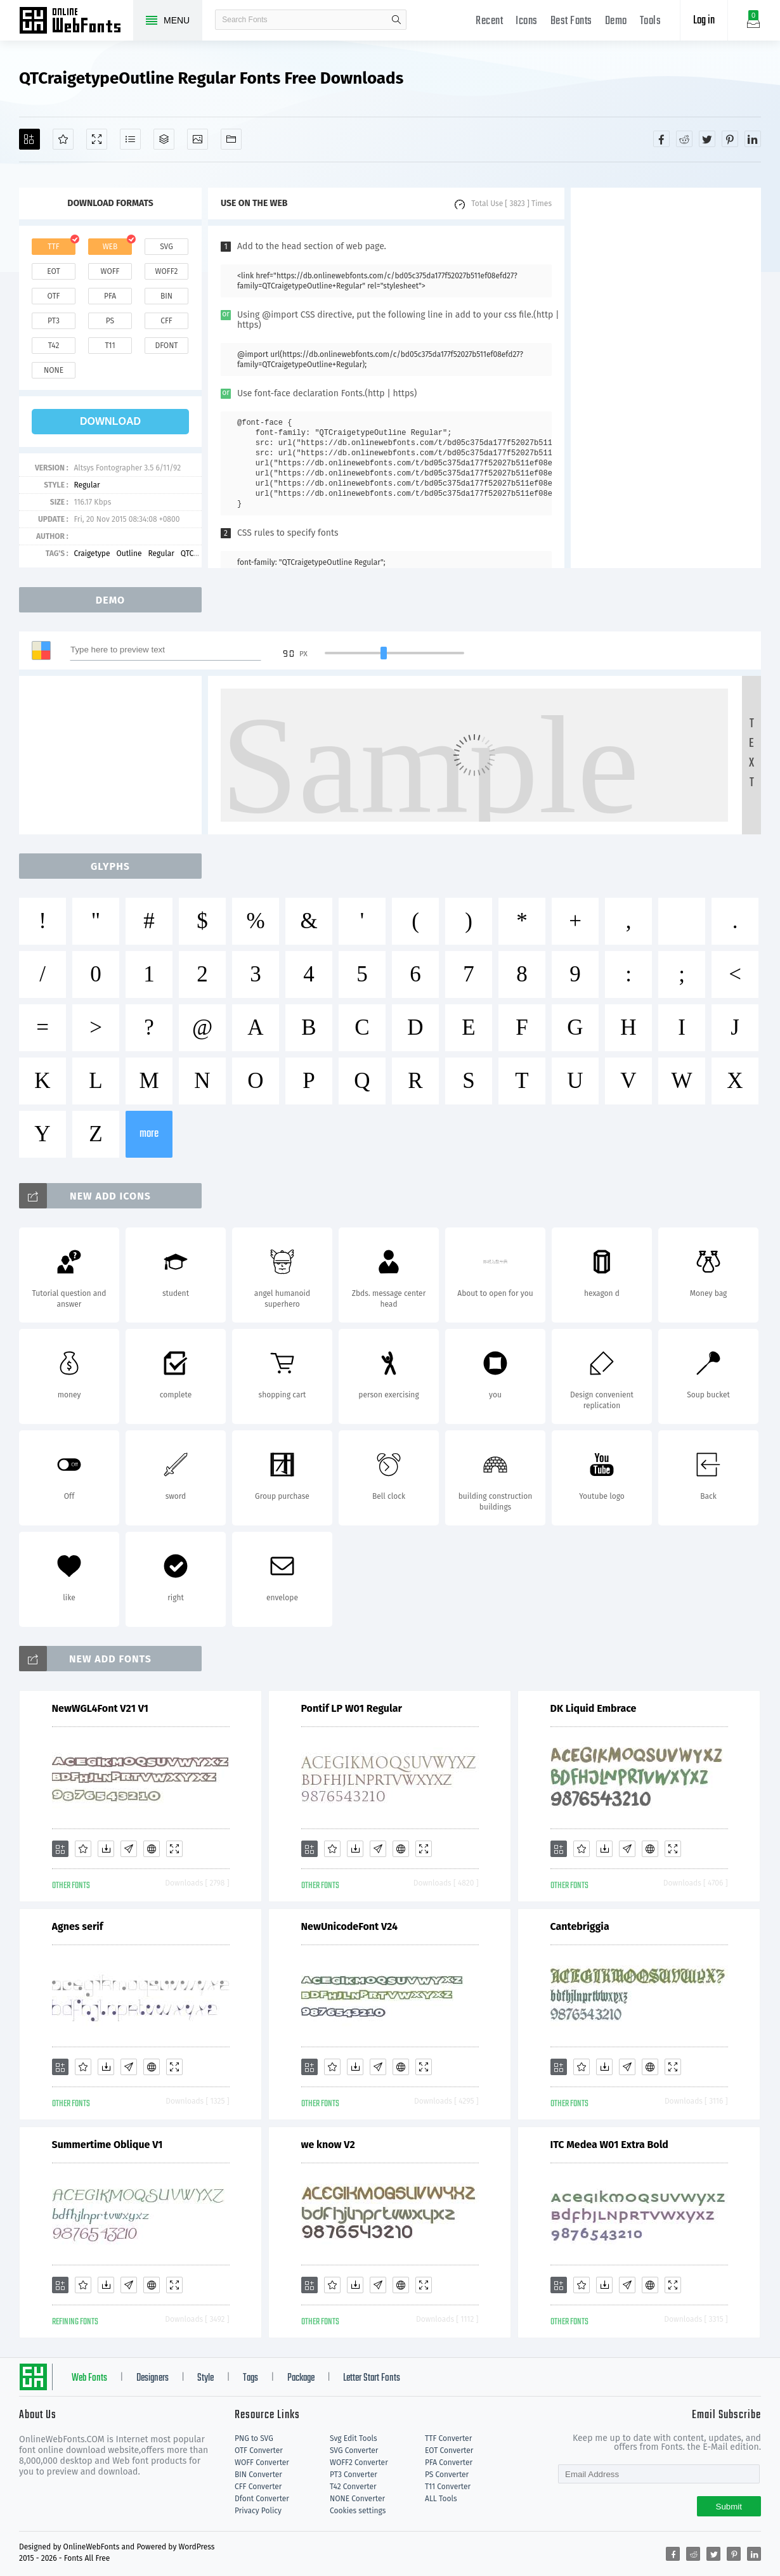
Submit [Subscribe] (729, 2506)
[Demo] (96, 139)
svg (166, 246)
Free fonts (76, 21)
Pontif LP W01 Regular (351, 1708)
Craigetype (92, 553)
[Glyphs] (130, 139)
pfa (110, 296)
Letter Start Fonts (371, 2378)
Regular (87, 485)
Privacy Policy (258, 2510)
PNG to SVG (254, 2438)
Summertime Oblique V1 (107, 2145)
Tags (250, 2378)
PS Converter (447, 2474)
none (53, 370)
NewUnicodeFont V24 (349, 1926)
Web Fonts (89, 2378)
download (110, 421)
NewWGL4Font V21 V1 (100, 1708)
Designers (152, 2378)
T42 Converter (353, 2486)
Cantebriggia (579, 1926)
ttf (53, 246)
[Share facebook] (661, 139)
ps (110, 320)
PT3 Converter (353, 2474)
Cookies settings (358, 2510)
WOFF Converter (262, 2462)
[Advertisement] (666, 378)
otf (54, 296)
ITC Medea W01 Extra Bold (609, 2145)
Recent (489, 21)
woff (109, 271)
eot (53, 271)
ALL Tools (441, 2498)
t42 (54, 345)
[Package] (163, 139)
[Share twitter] (707, 139)
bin (166, 296)
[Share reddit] (684, 139)
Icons (527, 21)
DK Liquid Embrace (593, 1708)
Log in (704, 20)
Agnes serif (77, 1926)
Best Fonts (571, 21)
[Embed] (151, 1849)
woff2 (166, 271)
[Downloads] (106, 1849)
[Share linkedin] (752, 139)
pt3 (54, 320)
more (149, 1134)
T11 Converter (448, 2486)
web (110, 246)
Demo (616, 21)
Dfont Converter (262, 2498)
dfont (166, 345)
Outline (128, 553)
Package (301, 2378)
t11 (110, 345)
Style (205, 2378)
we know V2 (328, 2145)
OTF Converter (259, 2450)
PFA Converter (448, 2462)
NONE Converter (357, 2498)
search (396, 19)
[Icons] (197, 139)
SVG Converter (354, 2450)
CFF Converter (258, 2486)
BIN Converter (258, 2474)
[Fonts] (231, 139)
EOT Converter (449, 2450)
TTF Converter (448, 2438)
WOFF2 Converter (359, 2462)
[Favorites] (63, 139)
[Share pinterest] (730, 139)
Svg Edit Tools (353, 2438)
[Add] (29, 139)
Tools (650, 21)
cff (166, 320)
